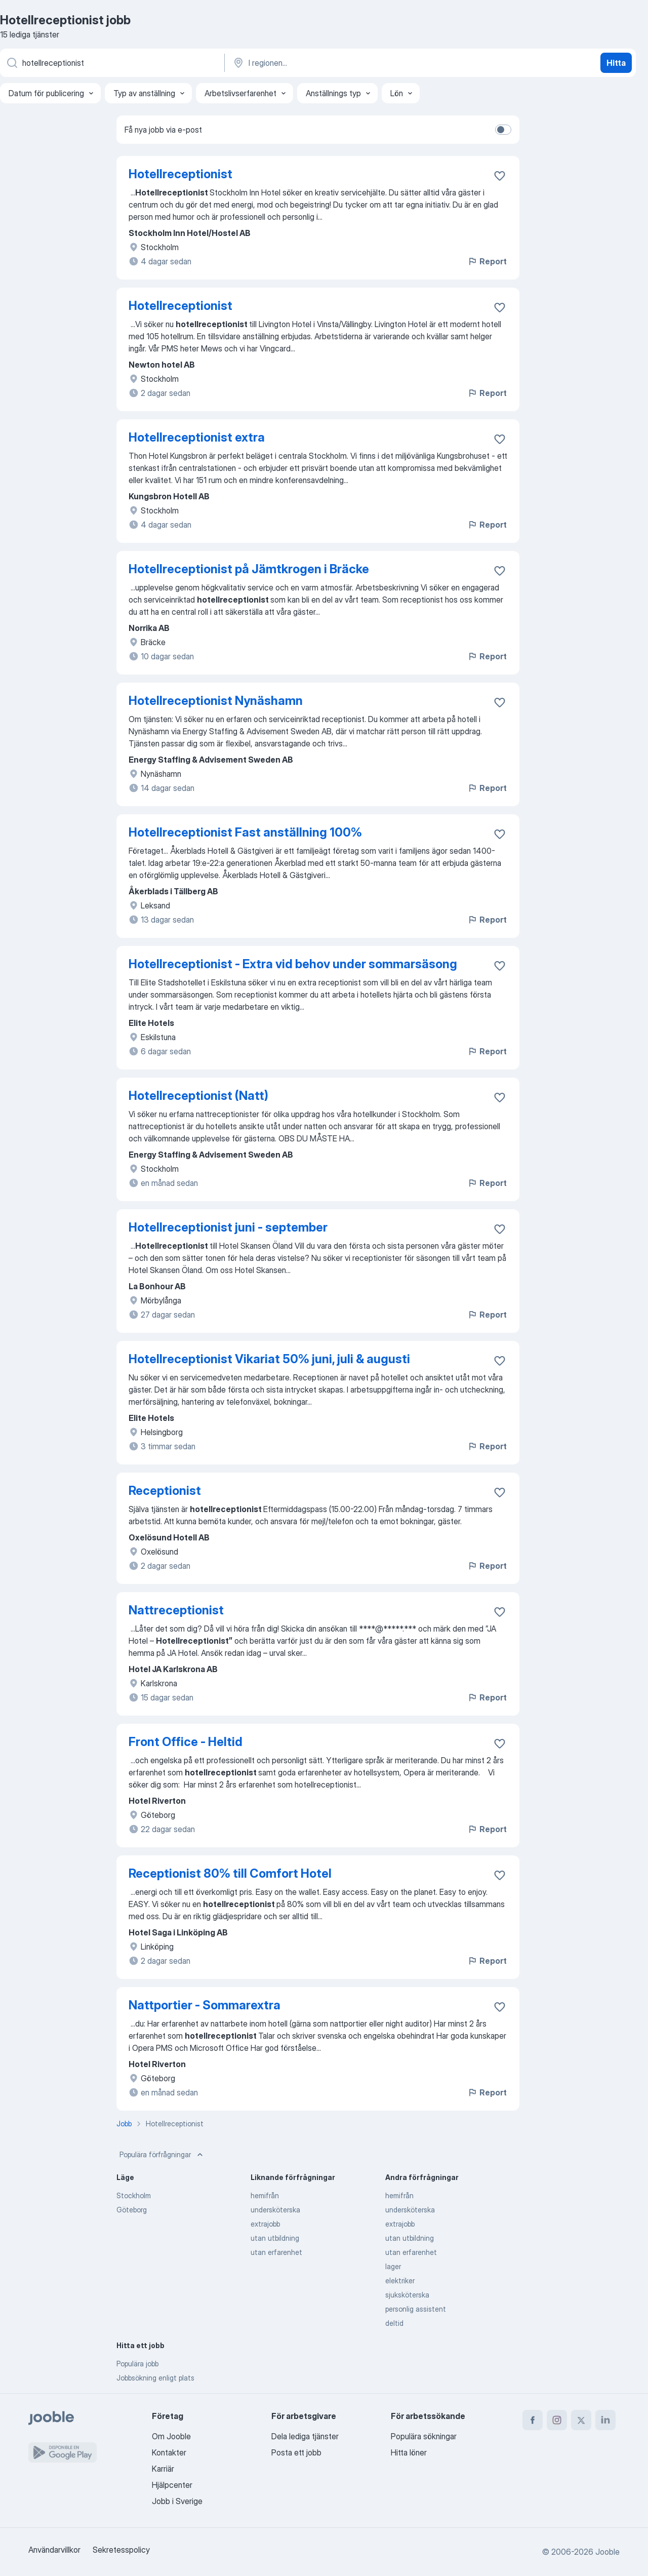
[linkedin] (605, 2420)
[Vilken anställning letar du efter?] (111, 63)
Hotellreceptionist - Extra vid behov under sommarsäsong (293, 964)
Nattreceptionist (176, 1610)
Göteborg (131, 2209)
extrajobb (265, 2224)
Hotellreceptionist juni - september (228, 1227)
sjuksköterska (407, 2294)
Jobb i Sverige (177, 2501)
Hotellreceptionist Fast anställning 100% (245, 832)
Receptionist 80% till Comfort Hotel (230, 1873)
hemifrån (265, 2195)
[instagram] (557, 2420)
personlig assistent (415, 2309)
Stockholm (133, 2195)
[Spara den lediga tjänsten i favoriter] (499, 175)
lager (393, 2266)
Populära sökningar (424, 2436)
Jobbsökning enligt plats (155, 2377)
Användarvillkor (54, 2550)
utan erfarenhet (276, 2252)
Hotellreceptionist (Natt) (198, 1095)
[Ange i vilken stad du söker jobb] (337, 63)
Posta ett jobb (296, 2452)
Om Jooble (171, 2436)
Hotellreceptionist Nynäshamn (216, 700)
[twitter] (581, 2420)
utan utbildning (275, 2238)
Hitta (616, 63)
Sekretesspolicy (121, 2550)
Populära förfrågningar (162, 2155)
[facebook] (532, 2420)
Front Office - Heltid (185, 1741)
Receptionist (165, 1490)
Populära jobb (137, 2363)
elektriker (400, 2280)
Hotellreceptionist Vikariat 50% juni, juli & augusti (269, 1359)
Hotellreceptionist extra (197, 437)
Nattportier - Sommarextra (204, 2005)
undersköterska (275, 2209)
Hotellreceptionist (180, 174)
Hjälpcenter (172, 2485)
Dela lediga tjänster (305, 2436)
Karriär (163, 2469)
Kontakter (169, 2452)
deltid (394, 2323)
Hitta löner (409, 2452)
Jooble (607, 2552)
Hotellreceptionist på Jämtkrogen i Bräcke (249, 569)
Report (487, 261)
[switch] (503, 130)
